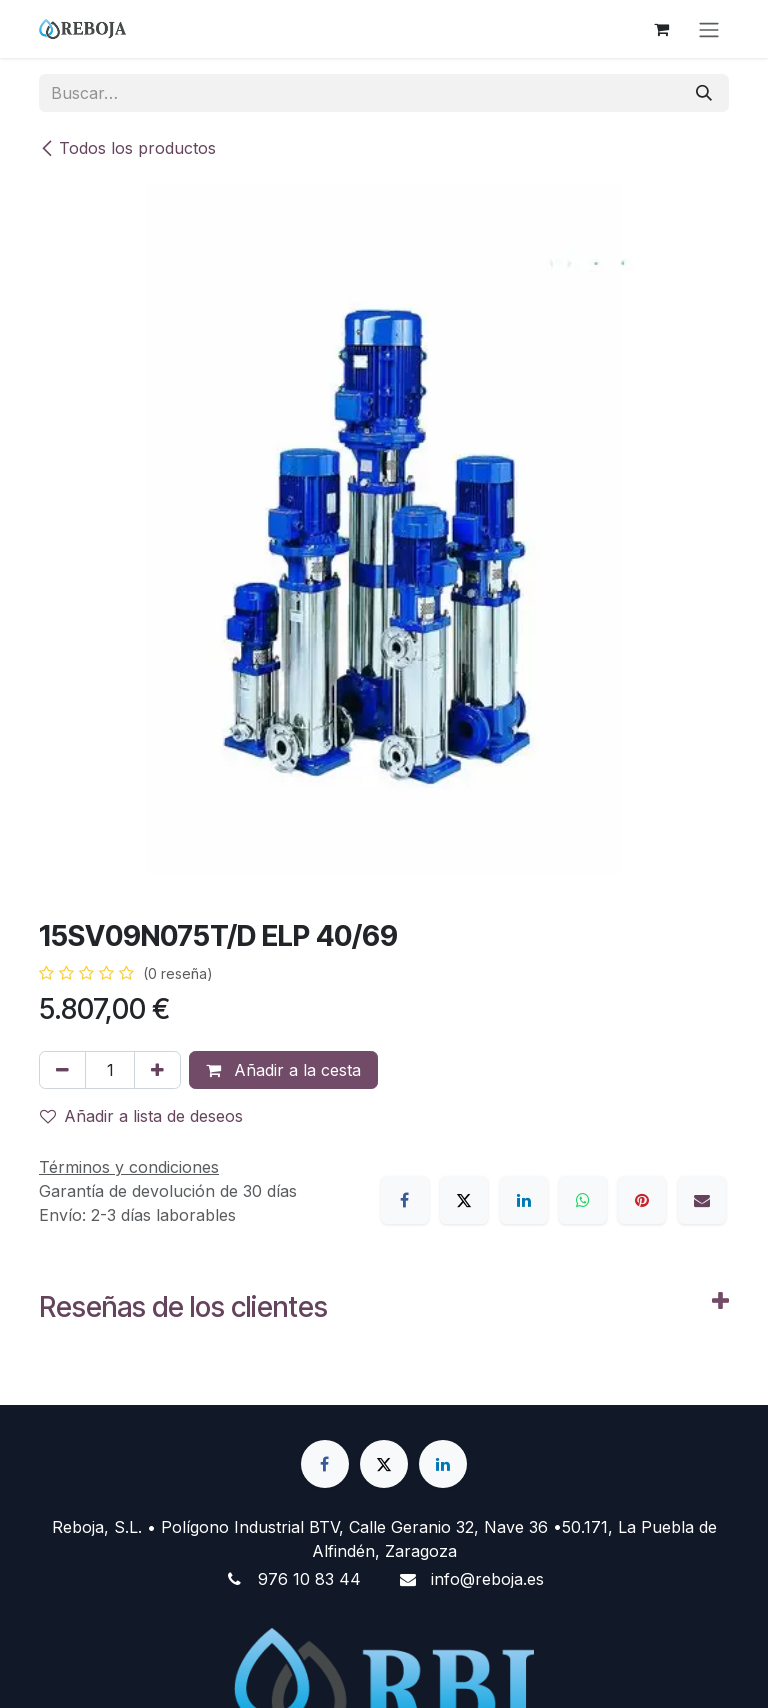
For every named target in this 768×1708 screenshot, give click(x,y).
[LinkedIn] (524, 1200)
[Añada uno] (157, 1070)
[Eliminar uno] (62, 1070)
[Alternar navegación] (709, 29)
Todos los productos (127, 148)
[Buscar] (704, 93)
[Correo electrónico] (702, 1200)
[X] (464, 1200)
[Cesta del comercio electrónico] (661, 29)
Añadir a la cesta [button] (283, 1070)
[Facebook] (405, 1200)
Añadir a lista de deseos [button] (141, 1116)
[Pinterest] (642, 1200)
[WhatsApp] (583, 1200)
